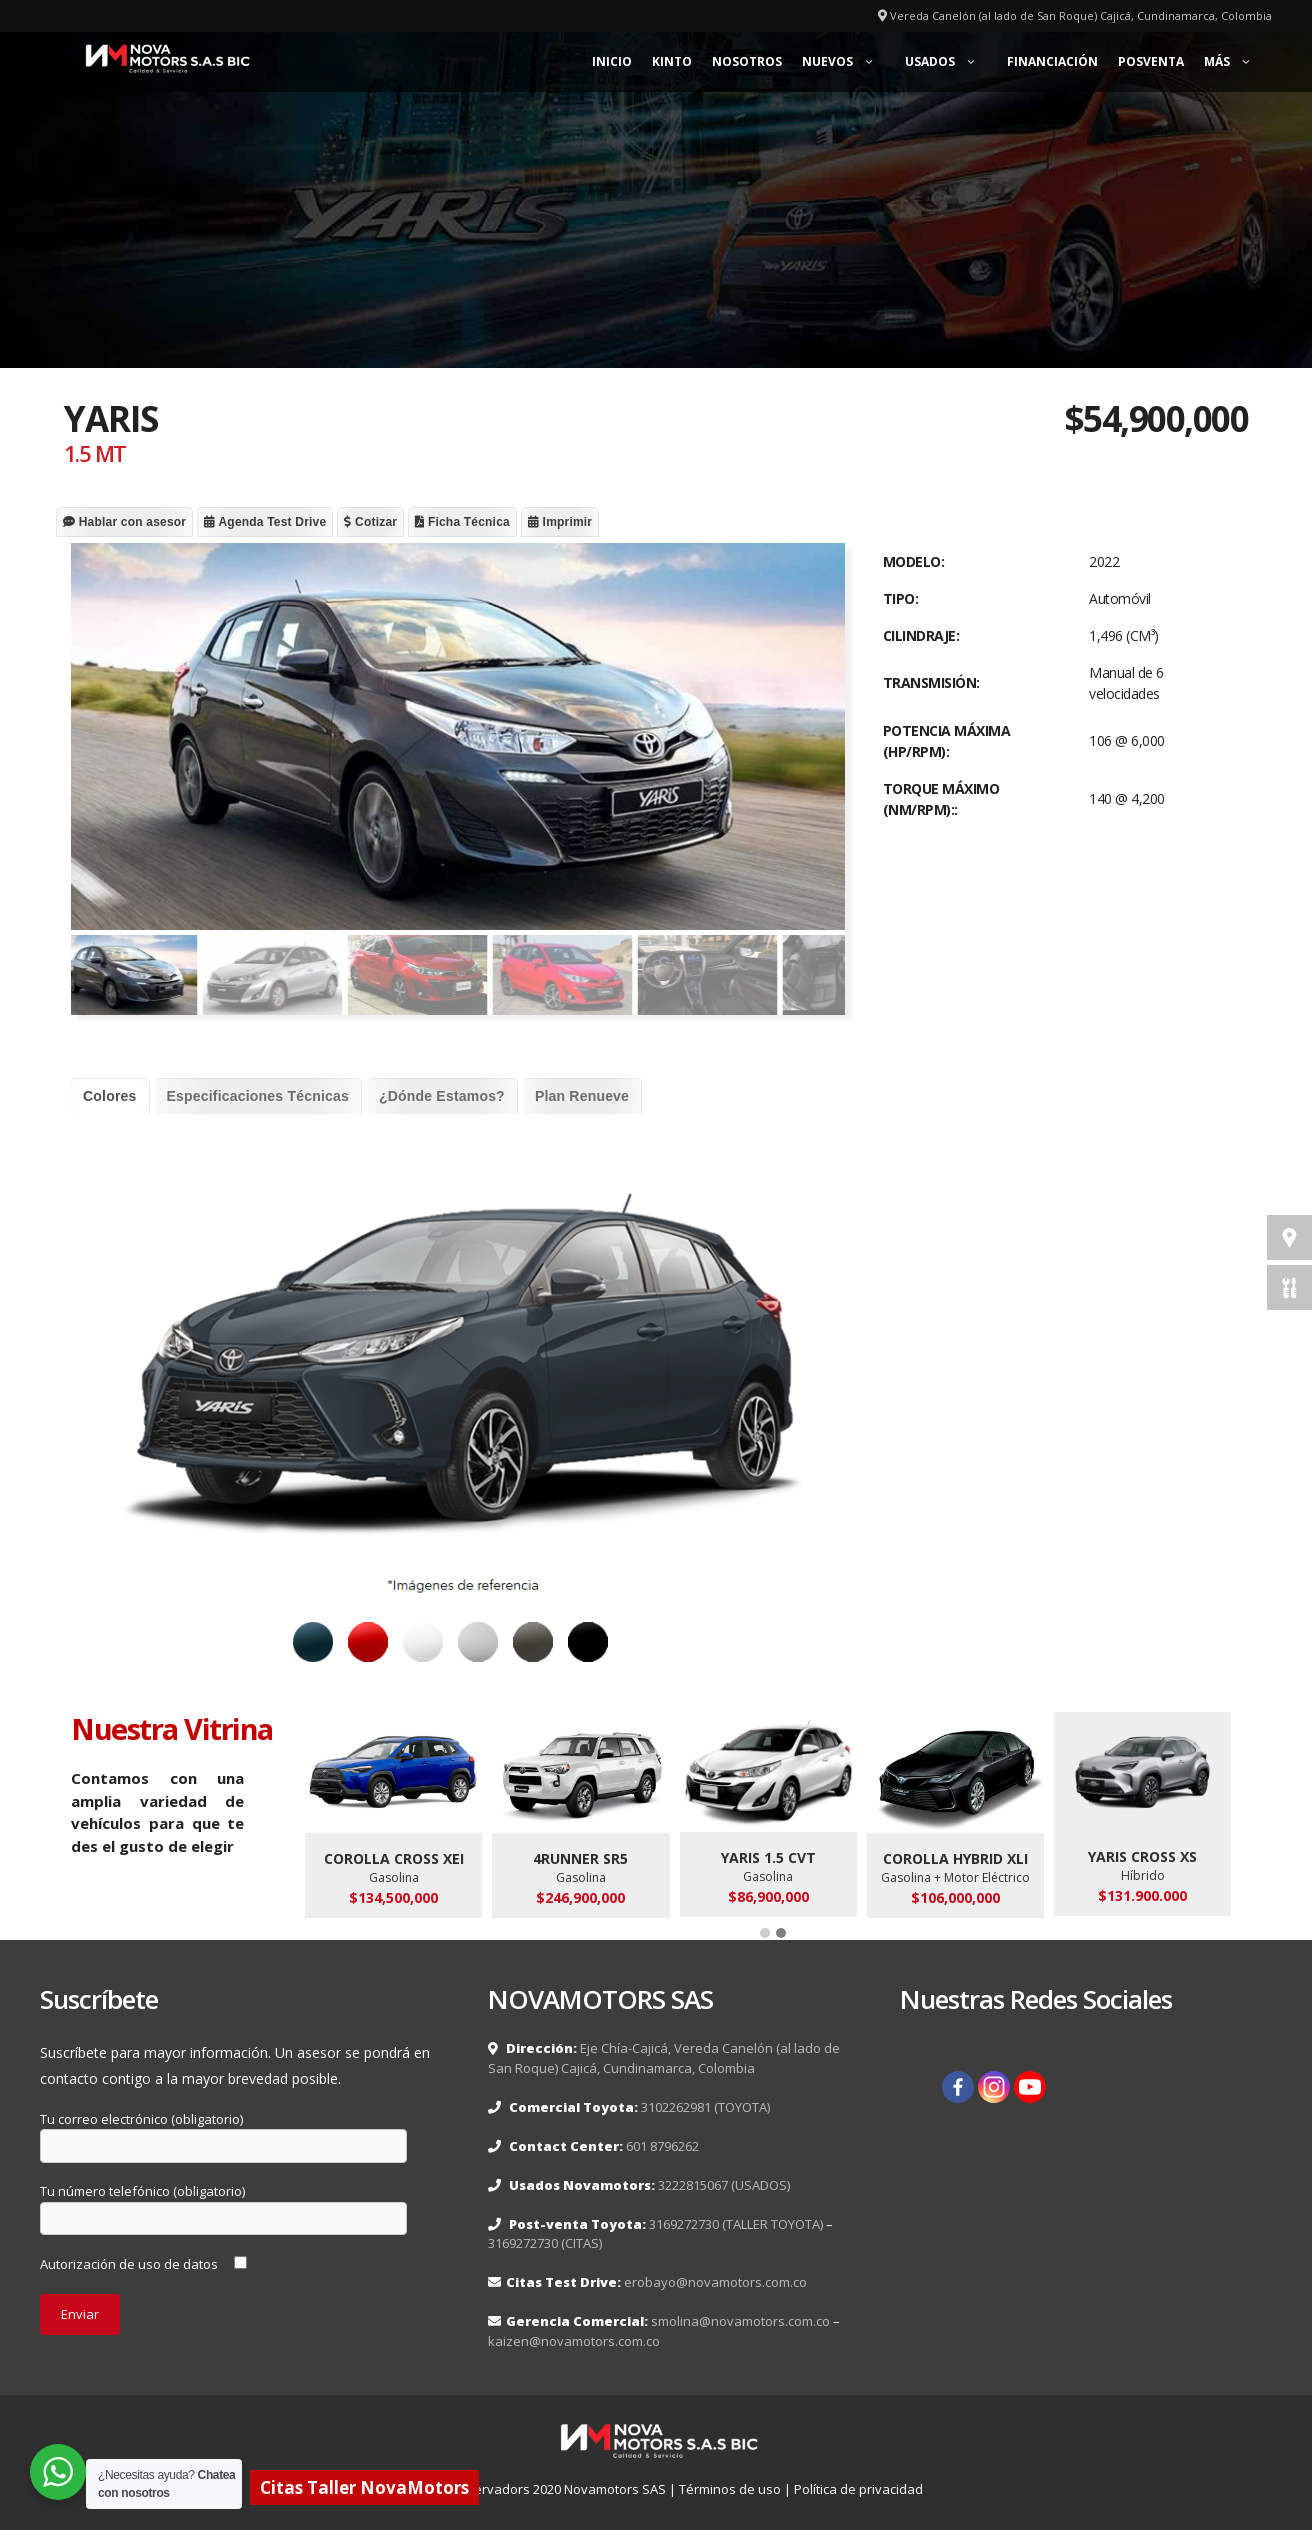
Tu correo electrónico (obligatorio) (223, 2133)
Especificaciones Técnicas (258, 1096)
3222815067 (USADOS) (722, 2185)
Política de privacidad (858, 2489)
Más (1238, 62)
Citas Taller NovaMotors (364, 2487)
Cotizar (370, 522)
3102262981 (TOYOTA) (705, 2107)
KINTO (672, 61)
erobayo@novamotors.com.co (715, 2282)
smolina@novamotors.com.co (740, 2321)
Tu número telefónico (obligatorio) (223, 2205)
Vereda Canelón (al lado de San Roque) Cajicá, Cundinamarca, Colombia (1081, 15)
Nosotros (747, 61)
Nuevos (848, 62)
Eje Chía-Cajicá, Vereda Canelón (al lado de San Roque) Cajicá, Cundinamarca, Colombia (664, 2058)
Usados (951, 62)
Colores (110, 1096)
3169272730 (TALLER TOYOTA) (736, 2224)
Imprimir (560, 522)
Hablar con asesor (124, 522)
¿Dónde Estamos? (442, 1096)
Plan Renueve (582, 1096)
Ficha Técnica (462, 522)
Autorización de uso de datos (143, 2264)
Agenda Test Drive (265, 522)
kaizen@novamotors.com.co (574, 2341)
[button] (765, 1934)
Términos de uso (730, 2489)
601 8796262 (662, 2146)
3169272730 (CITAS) (545, 2243)
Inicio (612, 61)
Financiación (1052, 61)
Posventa (1151, 61)
